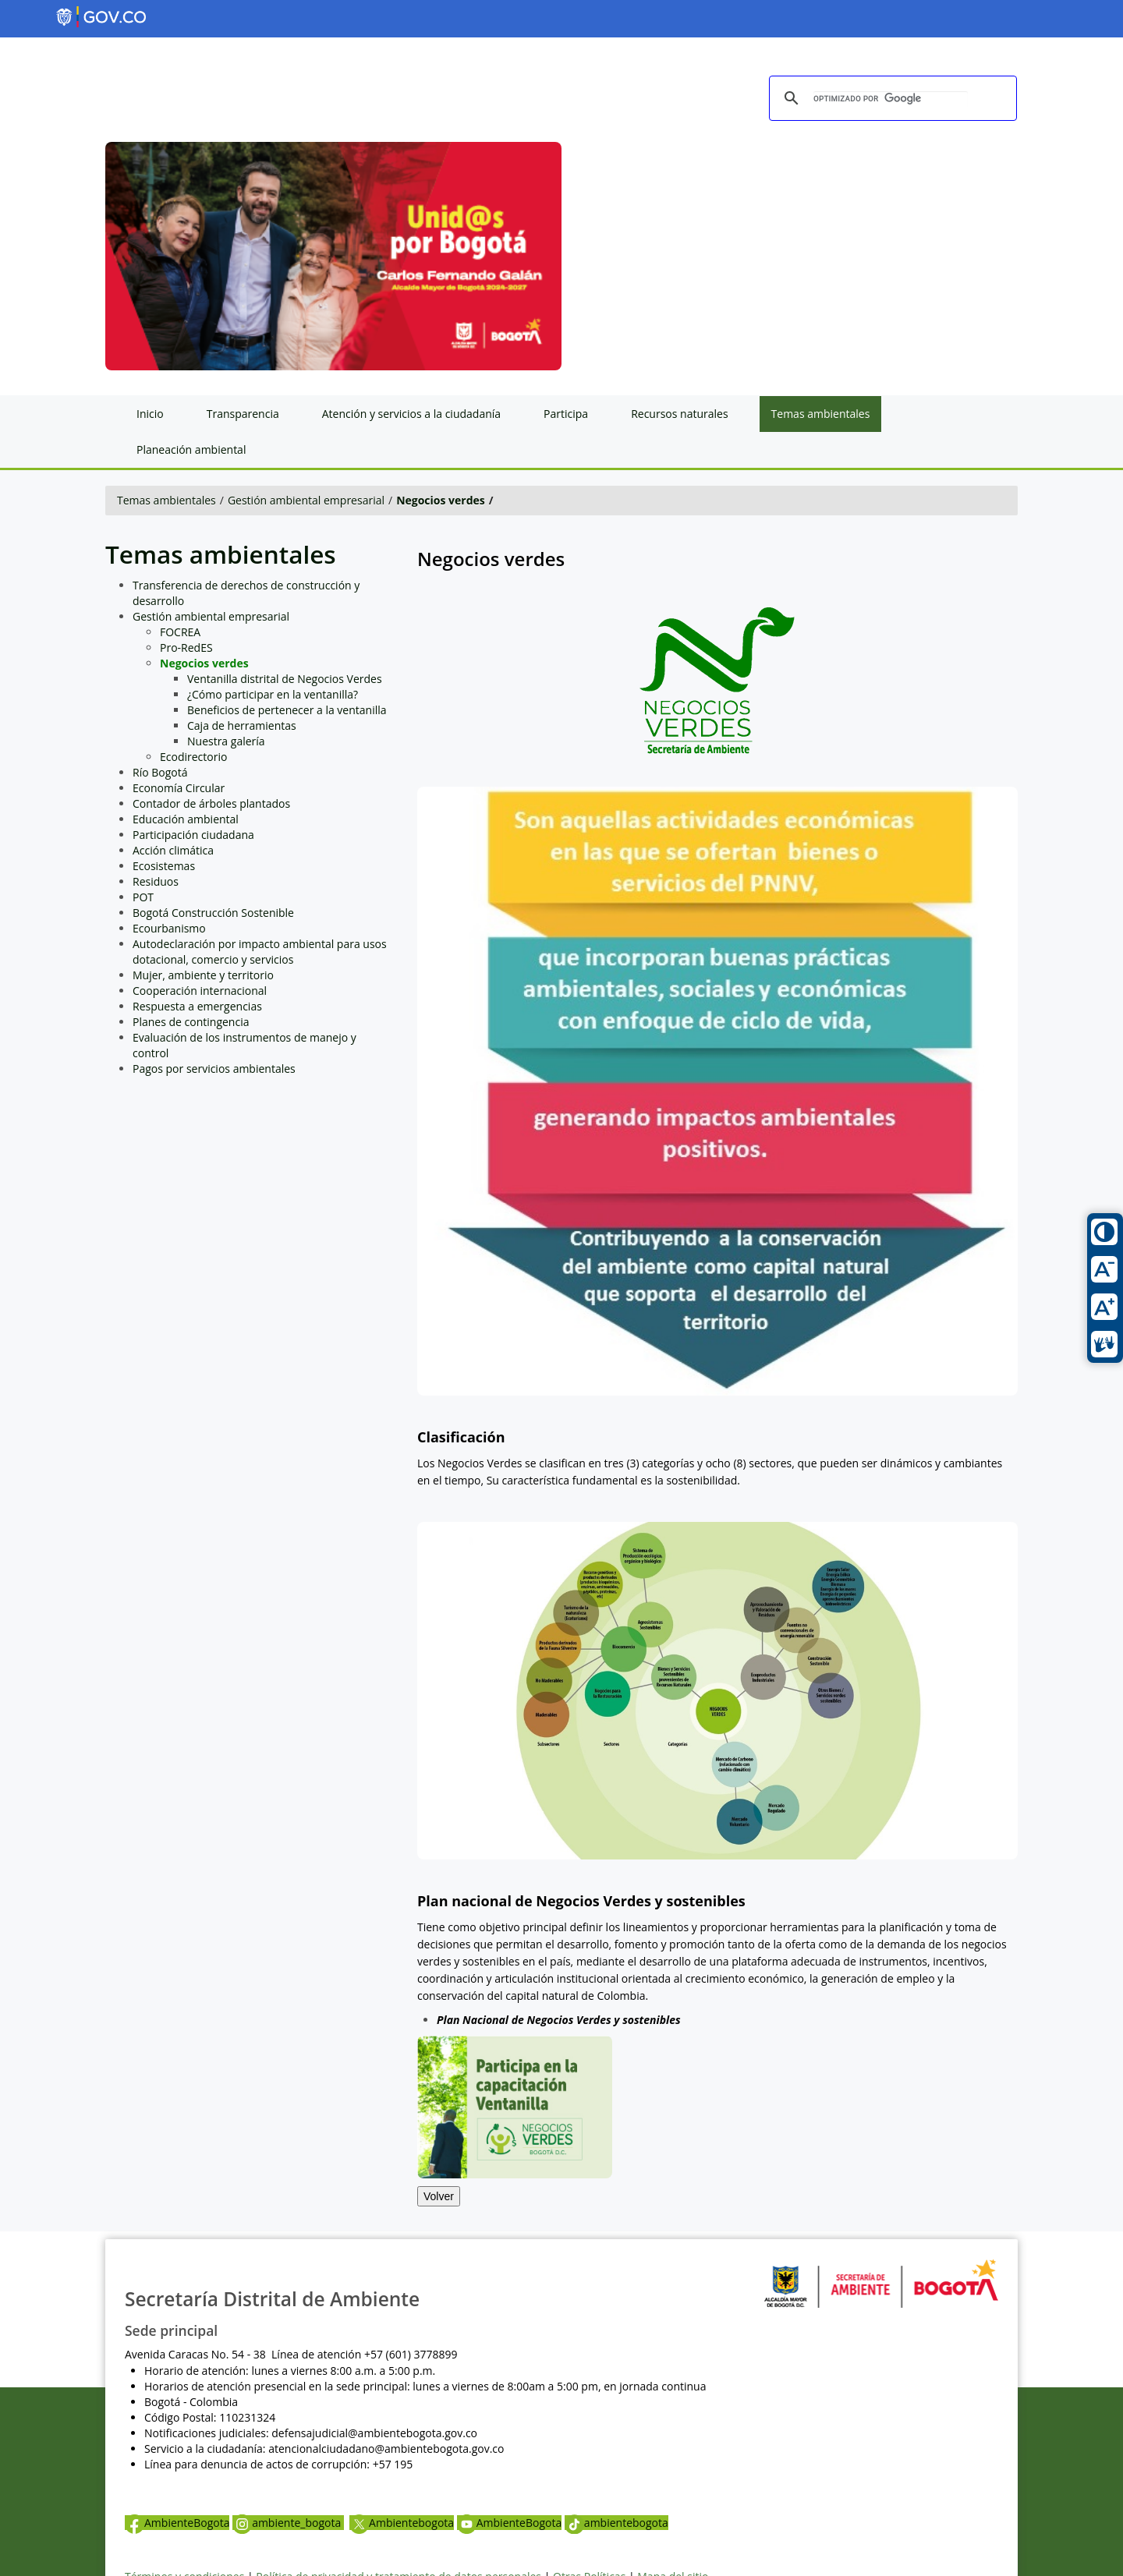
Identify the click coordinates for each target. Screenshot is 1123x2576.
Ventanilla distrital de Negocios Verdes (284, 678)
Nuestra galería (226, 741)
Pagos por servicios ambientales (214, 1068)
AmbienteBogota (177, 2522)
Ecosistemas (164, 865)
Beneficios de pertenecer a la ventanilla (287, 709)
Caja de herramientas (241, 725)
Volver (438, 2196)
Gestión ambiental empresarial (306, 500)
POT (143, 897)
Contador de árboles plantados (211, 803)
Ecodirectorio (193, 756)
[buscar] (890, 99)
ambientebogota (616, 2522)
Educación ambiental (186, 819)
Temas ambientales (166, 500)
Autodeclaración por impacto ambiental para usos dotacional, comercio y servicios (260, 951)
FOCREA (180, 632)
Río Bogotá (160, 772)
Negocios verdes (440, 500)
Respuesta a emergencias (197, 1006)
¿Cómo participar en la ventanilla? (272, 694)
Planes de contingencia (191, 1021)
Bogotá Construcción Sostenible (213, 912)
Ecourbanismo (169, 928)
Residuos (156, 881)
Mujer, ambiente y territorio (203, 975)
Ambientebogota (401, 2522)
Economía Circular (179, 787)
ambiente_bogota (288, 2522)
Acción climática (173, 850)
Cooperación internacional (200, 990)
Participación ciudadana (193, 834)
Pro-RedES (186, 647)
